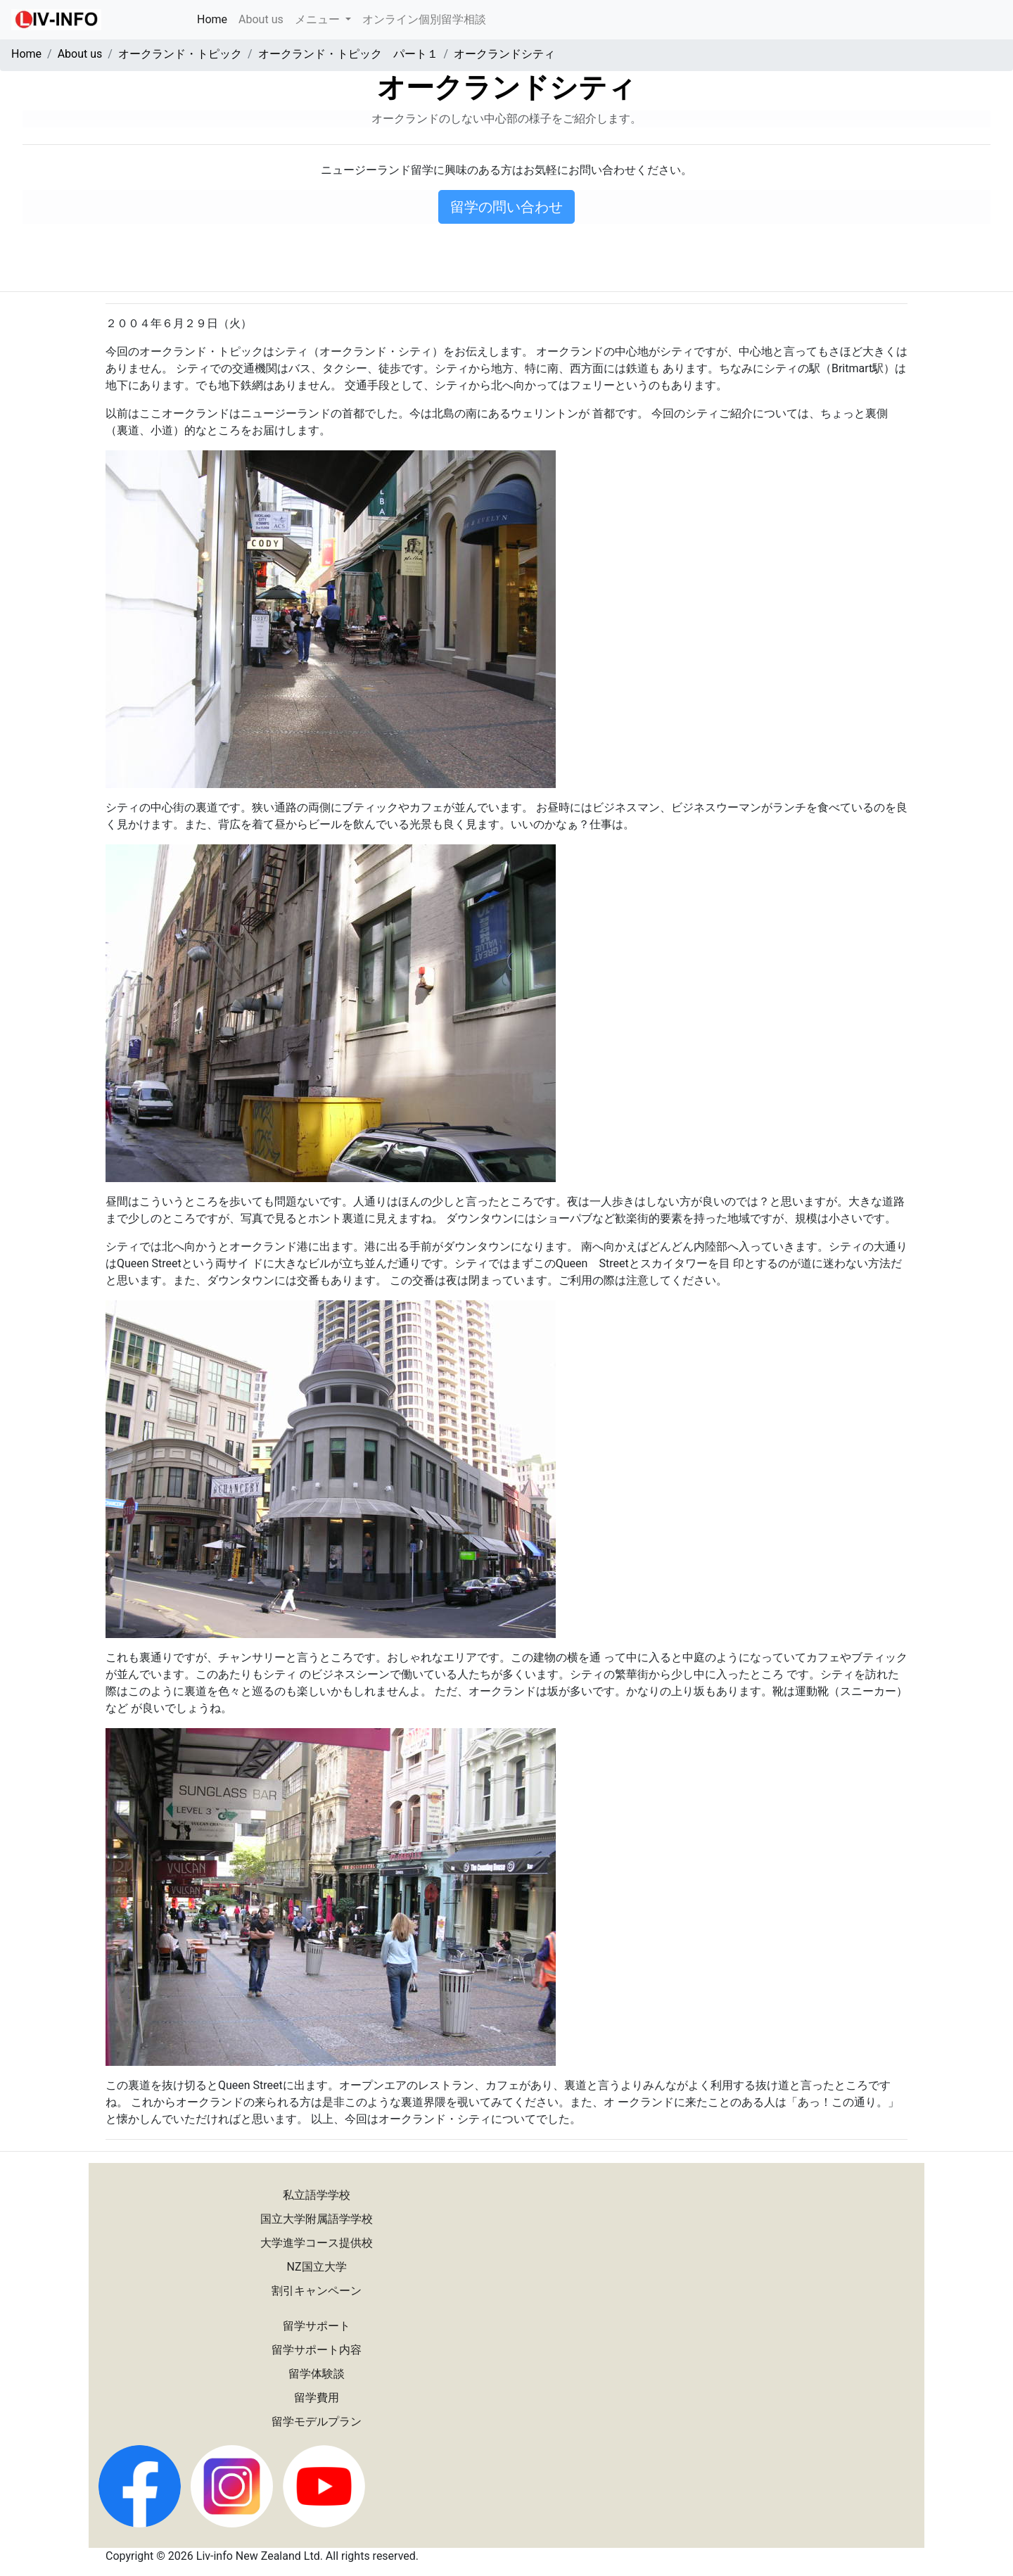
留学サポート (316, 2326)
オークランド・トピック (180, 54)
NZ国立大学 (317, 2266)
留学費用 (316, 2397)
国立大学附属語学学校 (316, 2219)
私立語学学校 (316, 2195)
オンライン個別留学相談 (424, 19)
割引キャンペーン (317, 2290)
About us (260, 19)
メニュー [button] (319, 19)
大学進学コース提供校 (316, 2243)
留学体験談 (316, 2373)
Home (215, 18)
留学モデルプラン (317, 2421)
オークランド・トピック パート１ (348, 54)
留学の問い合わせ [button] (506, 206)
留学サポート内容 (317, 2349)
